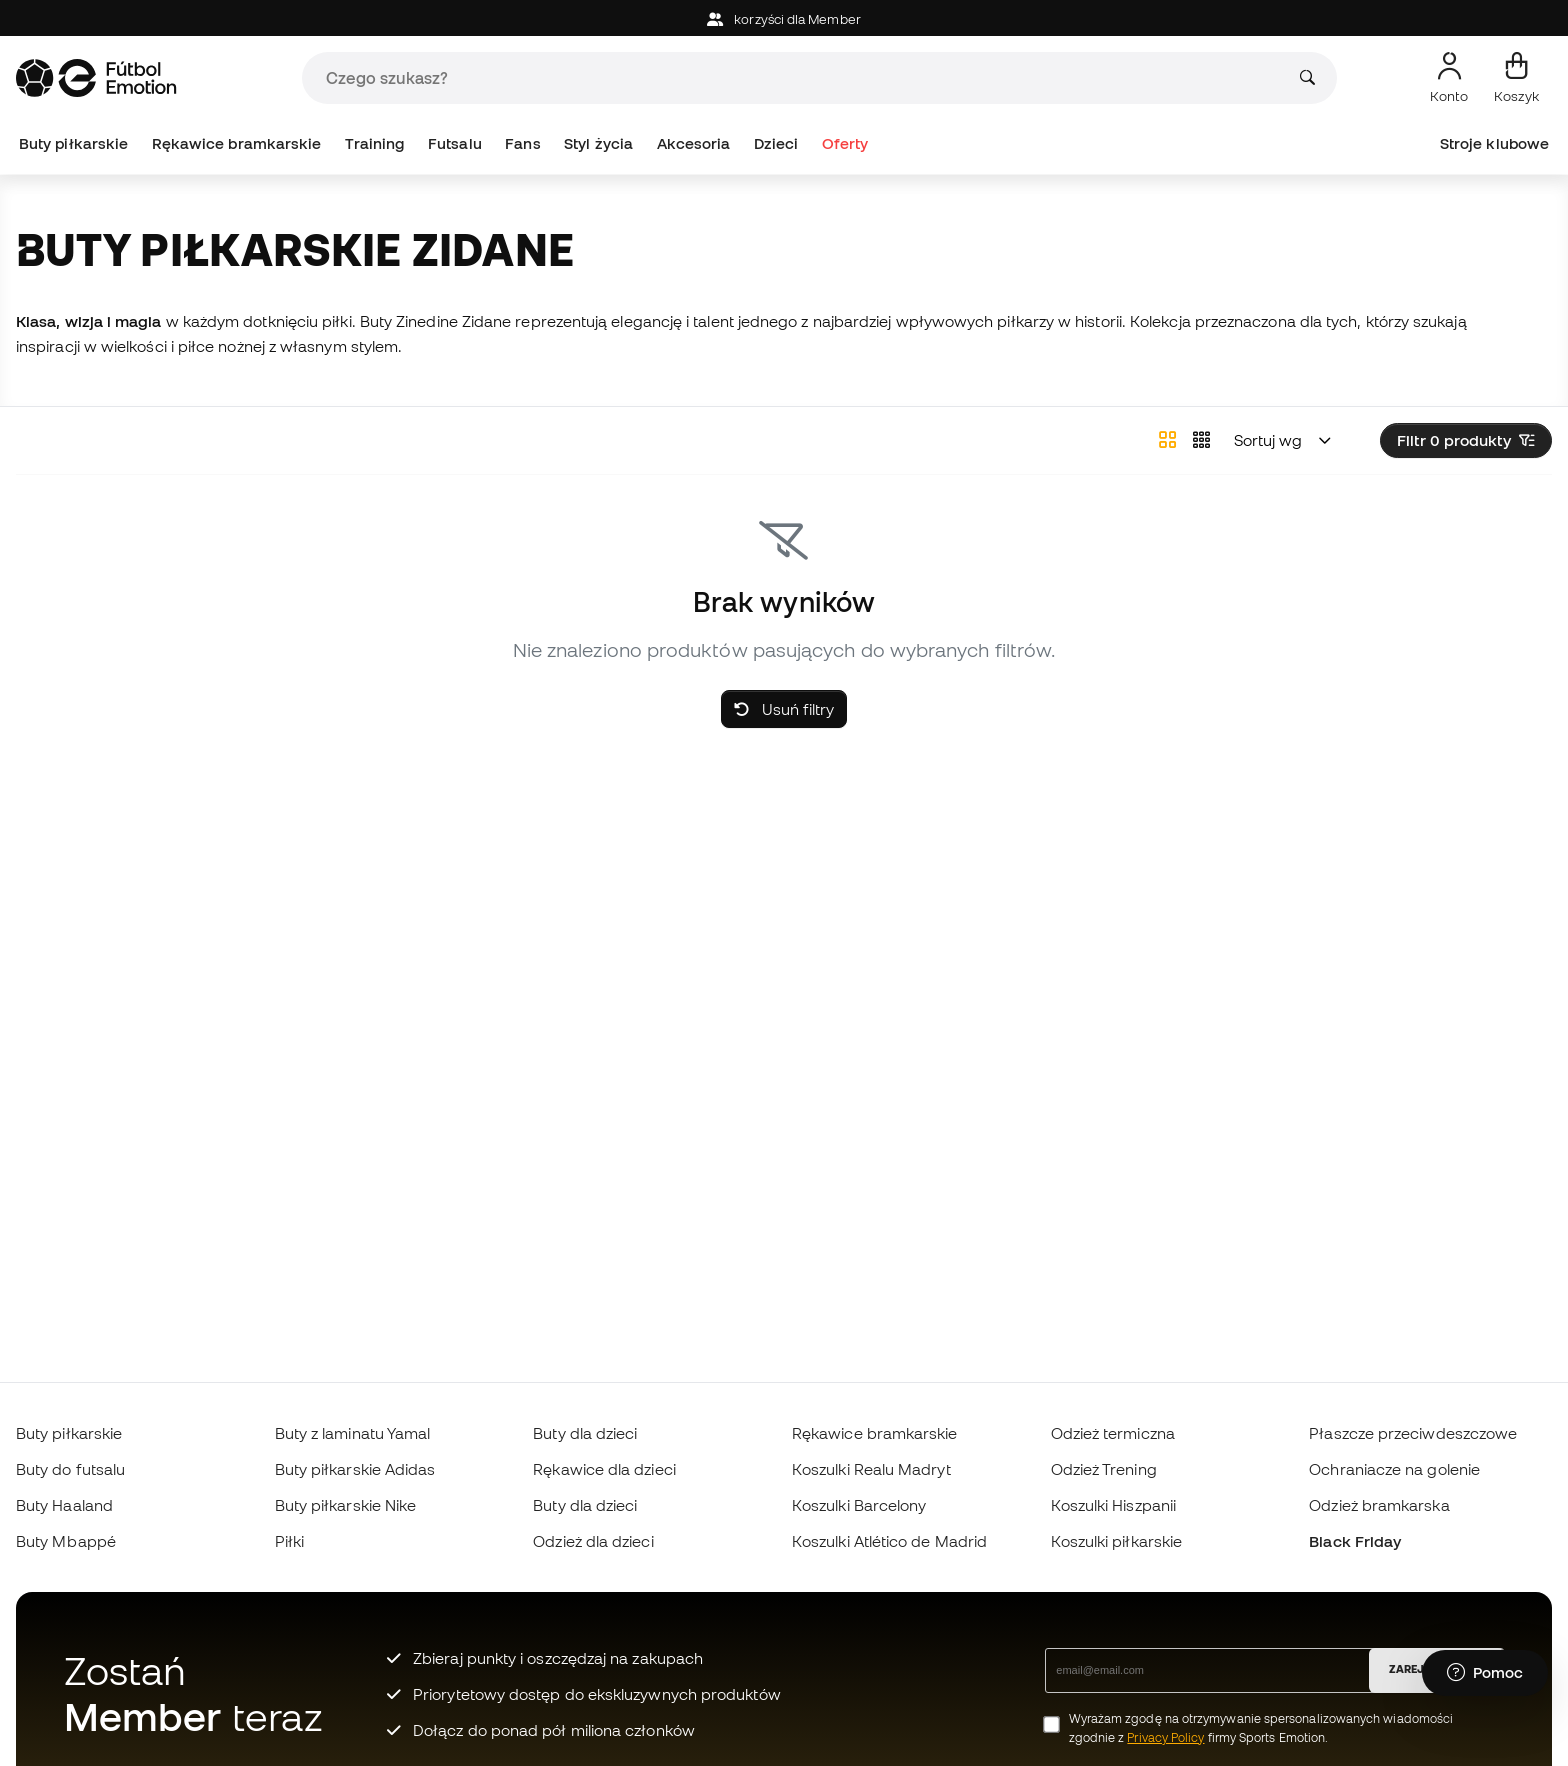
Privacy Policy (1165, 1737)
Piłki (289, 1541)
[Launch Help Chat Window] (1485, 1673)
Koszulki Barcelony (859, 1505)
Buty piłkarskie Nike (346, 1505)
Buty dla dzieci (585, 1433)
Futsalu (455, 143)
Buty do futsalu (70, 1469)
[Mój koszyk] (1516, 78)
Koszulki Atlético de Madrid (889, 1541)
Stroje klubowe (1494, 143)
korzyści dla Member (784, 19)
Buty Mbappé (66, 1541)
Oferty (845, 143)
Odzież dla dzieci (593, 1541)
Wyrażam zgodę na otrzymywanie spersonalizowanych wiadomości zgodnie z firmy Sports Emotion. (1261, 1728)
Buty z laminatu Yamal (353, 1433)
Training (375, 143)
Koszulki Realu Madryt (871, 1469)
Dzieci (776, 143)
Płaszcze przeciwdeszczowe (1413, 1433)
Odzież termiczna (1113, 1433)
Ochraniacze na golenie (1394, 1469)
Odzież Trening (1104, 1469)
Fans (522, 143)
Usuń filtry (784, 709)
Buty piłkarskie (73, 143)
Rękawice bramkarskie (237, 143)
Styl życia (598, 143)
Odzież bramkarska (1379, 1505)
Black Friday (1355, 1541)
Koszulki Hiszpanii (1113, 1505)
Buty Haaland (64, 1505)
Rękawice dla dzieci (604, 1469)
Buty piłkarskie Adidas (355, 1469)
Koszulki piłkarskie (1116, 1541)
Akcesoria (694, 143)
